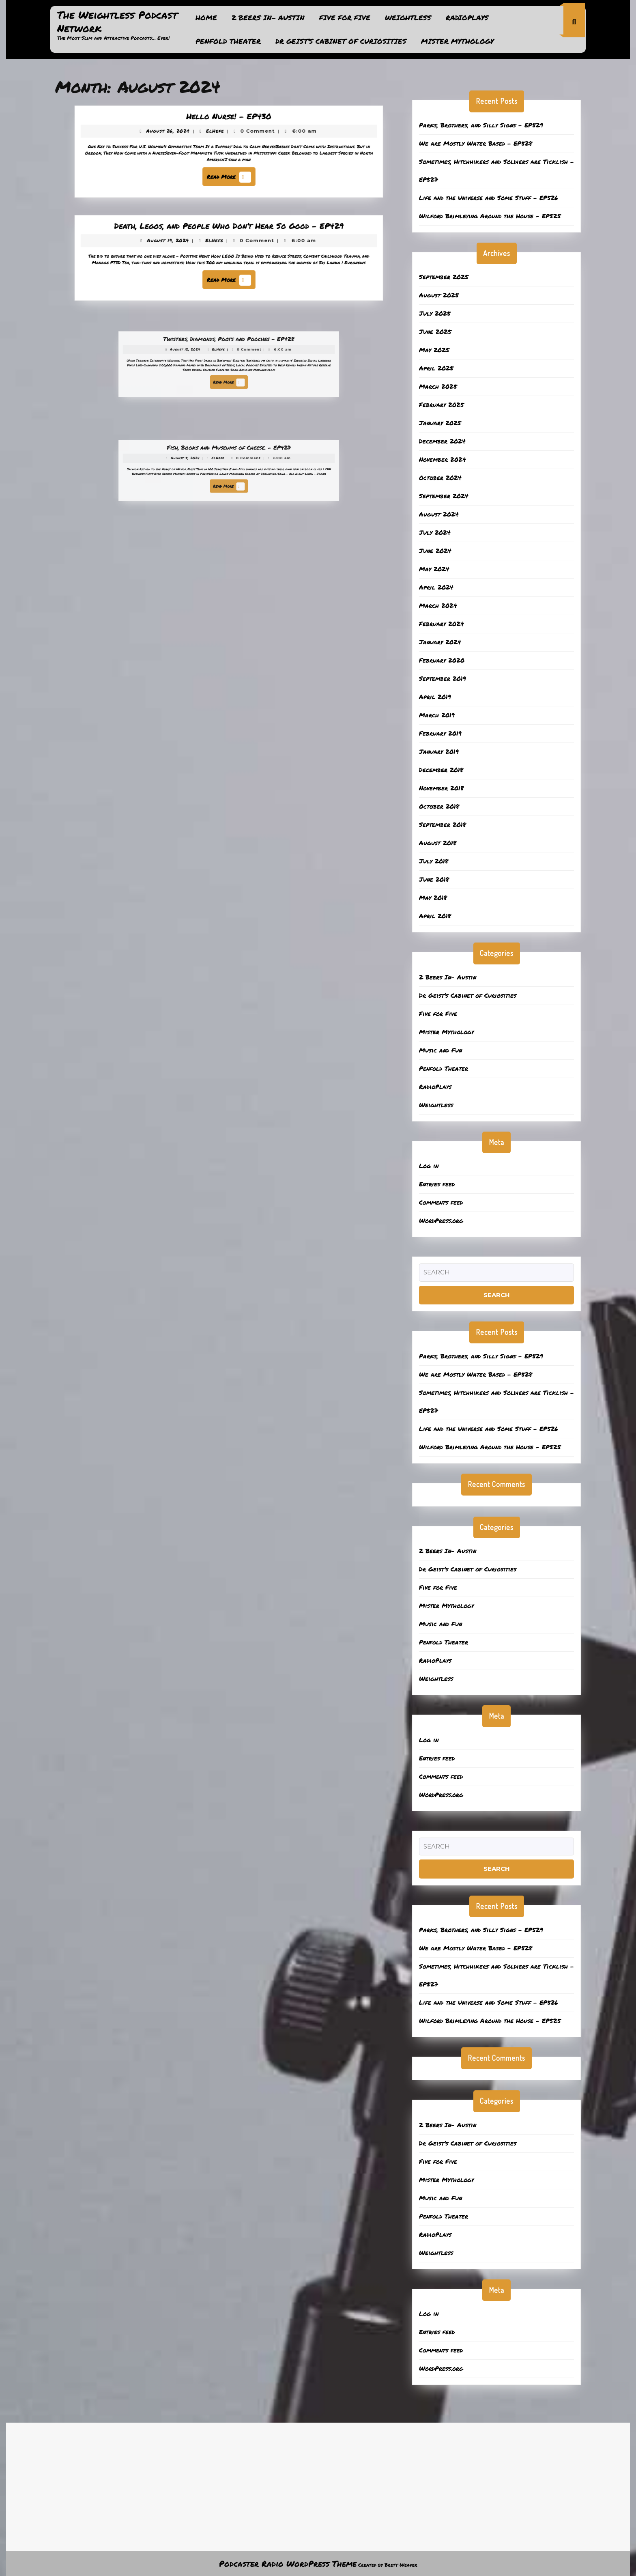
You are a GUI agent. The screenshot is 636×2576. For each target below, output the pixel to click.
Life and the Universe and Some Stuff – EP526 (488, 197)
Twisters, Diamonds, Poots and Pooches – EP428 (229, 349)
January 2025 (440, 422)
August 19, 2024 (178, 243)
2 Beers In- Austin (268, 17)
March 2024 (438, 605)
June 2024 (435, 550)
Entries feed (437, 1183)
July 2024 (435, 532)
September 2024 (443, 495)
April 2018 (435, 915)
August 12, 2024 (203, 355)
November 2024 (442, 459)
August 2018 (437, 842)
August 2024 (439, 514)
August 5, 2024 (202, 463)
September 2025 (443, 276)
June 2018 (434, 879)
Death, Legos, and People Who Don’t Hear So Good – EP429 (229, 231)
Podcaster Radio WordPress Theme (288, 2563)
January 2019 (439, 751)
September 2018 (442, 824)
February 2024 (441, 623)
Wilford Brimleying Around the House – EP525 (490, 215)
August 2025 (439, 295)
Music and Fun (440, 1050)
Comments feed (441, 1202)
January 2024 (440, 641)
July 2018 (433, 861)
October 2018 (439, 806)
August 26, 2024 (178, 134)
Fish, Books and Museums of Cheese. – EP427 (229, 456)
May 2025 (434, 349)
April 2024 (436, 587)
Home (206, 17)
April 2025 (436, 368)
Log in (428, 1165)
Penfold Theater (228, 41)
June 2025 (435, 331)
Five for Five (344, 17)
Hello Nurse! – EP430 (228, 122)
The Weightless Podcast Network (117, 21)
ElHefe (217, 134)
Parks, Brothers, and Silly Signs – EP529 (481, 125)
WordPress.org (441, 1220)
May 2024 (434, 568)
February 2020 (441, 660)
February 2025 (441, 404)
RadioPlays (467, 17)
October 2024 (440, 477)
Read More (230, 174)
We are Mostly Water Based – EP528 (475, 143)
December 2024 (442, 441)
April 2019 (435, 696)
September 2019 (442, 678)
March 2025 (438, 386)
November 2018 (441, 787)
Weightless (408, 17)
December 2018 (441, 769)
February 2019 (440, 733)
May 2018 (433, 897)
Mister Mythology (457, 41)
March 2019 (437, 714)
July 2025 (435, 313)
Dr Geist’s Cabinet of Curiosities (340, 41)
